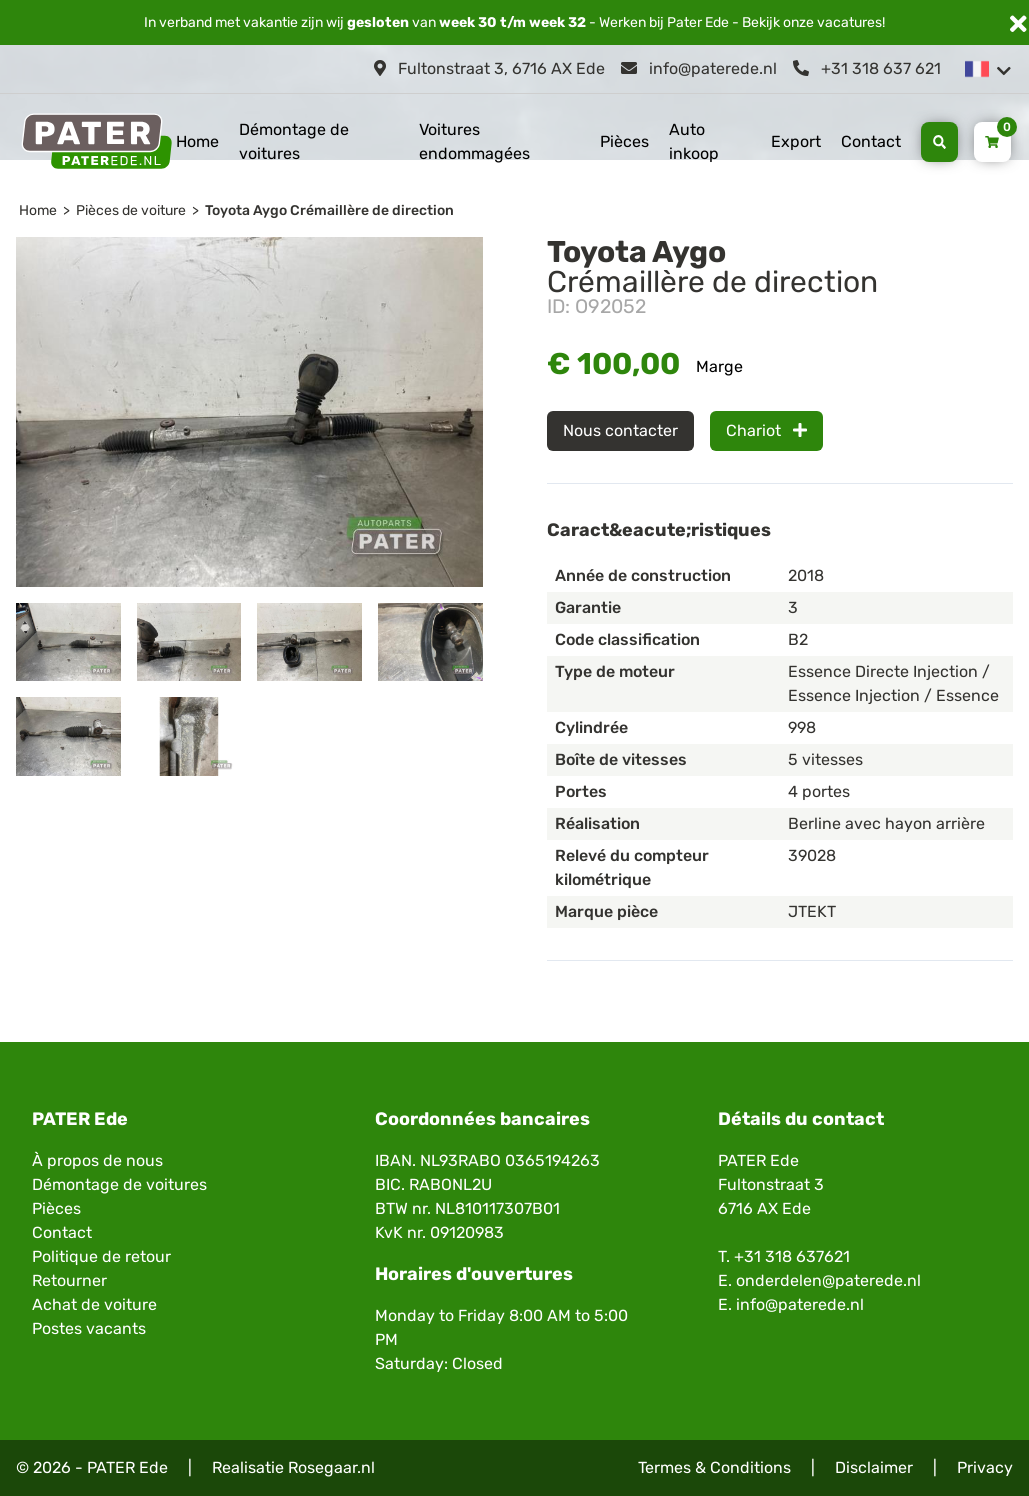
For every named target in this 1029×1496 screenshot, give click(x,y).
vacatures (849, 22)
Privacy (985, 1467)
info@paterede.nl (699, 68)
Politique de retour (101, 1256)
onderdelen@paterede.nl (828, 1280)
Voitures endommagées (474, 141)
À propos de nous (97, 1160)
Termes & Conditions (714, 1467)
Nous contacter (620, 430)
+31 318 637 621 (867, 68)
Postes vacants (89, 1328)
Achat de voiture (94, 1304)
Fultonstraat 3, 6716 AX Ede (489, 68)
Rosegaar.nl (331, 1467)
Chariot (766, 430)
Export (796, 141)
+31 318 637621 (792, 1256)
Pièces (624, 141)
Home (197, 141)
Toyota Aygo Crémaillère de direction (329, 210)
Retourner (69, 1280)
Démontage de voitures (294, 141)
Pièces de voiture (131, 210)
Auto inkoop (694, 141)
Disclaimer (874, 1467)
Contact (871, 141)
